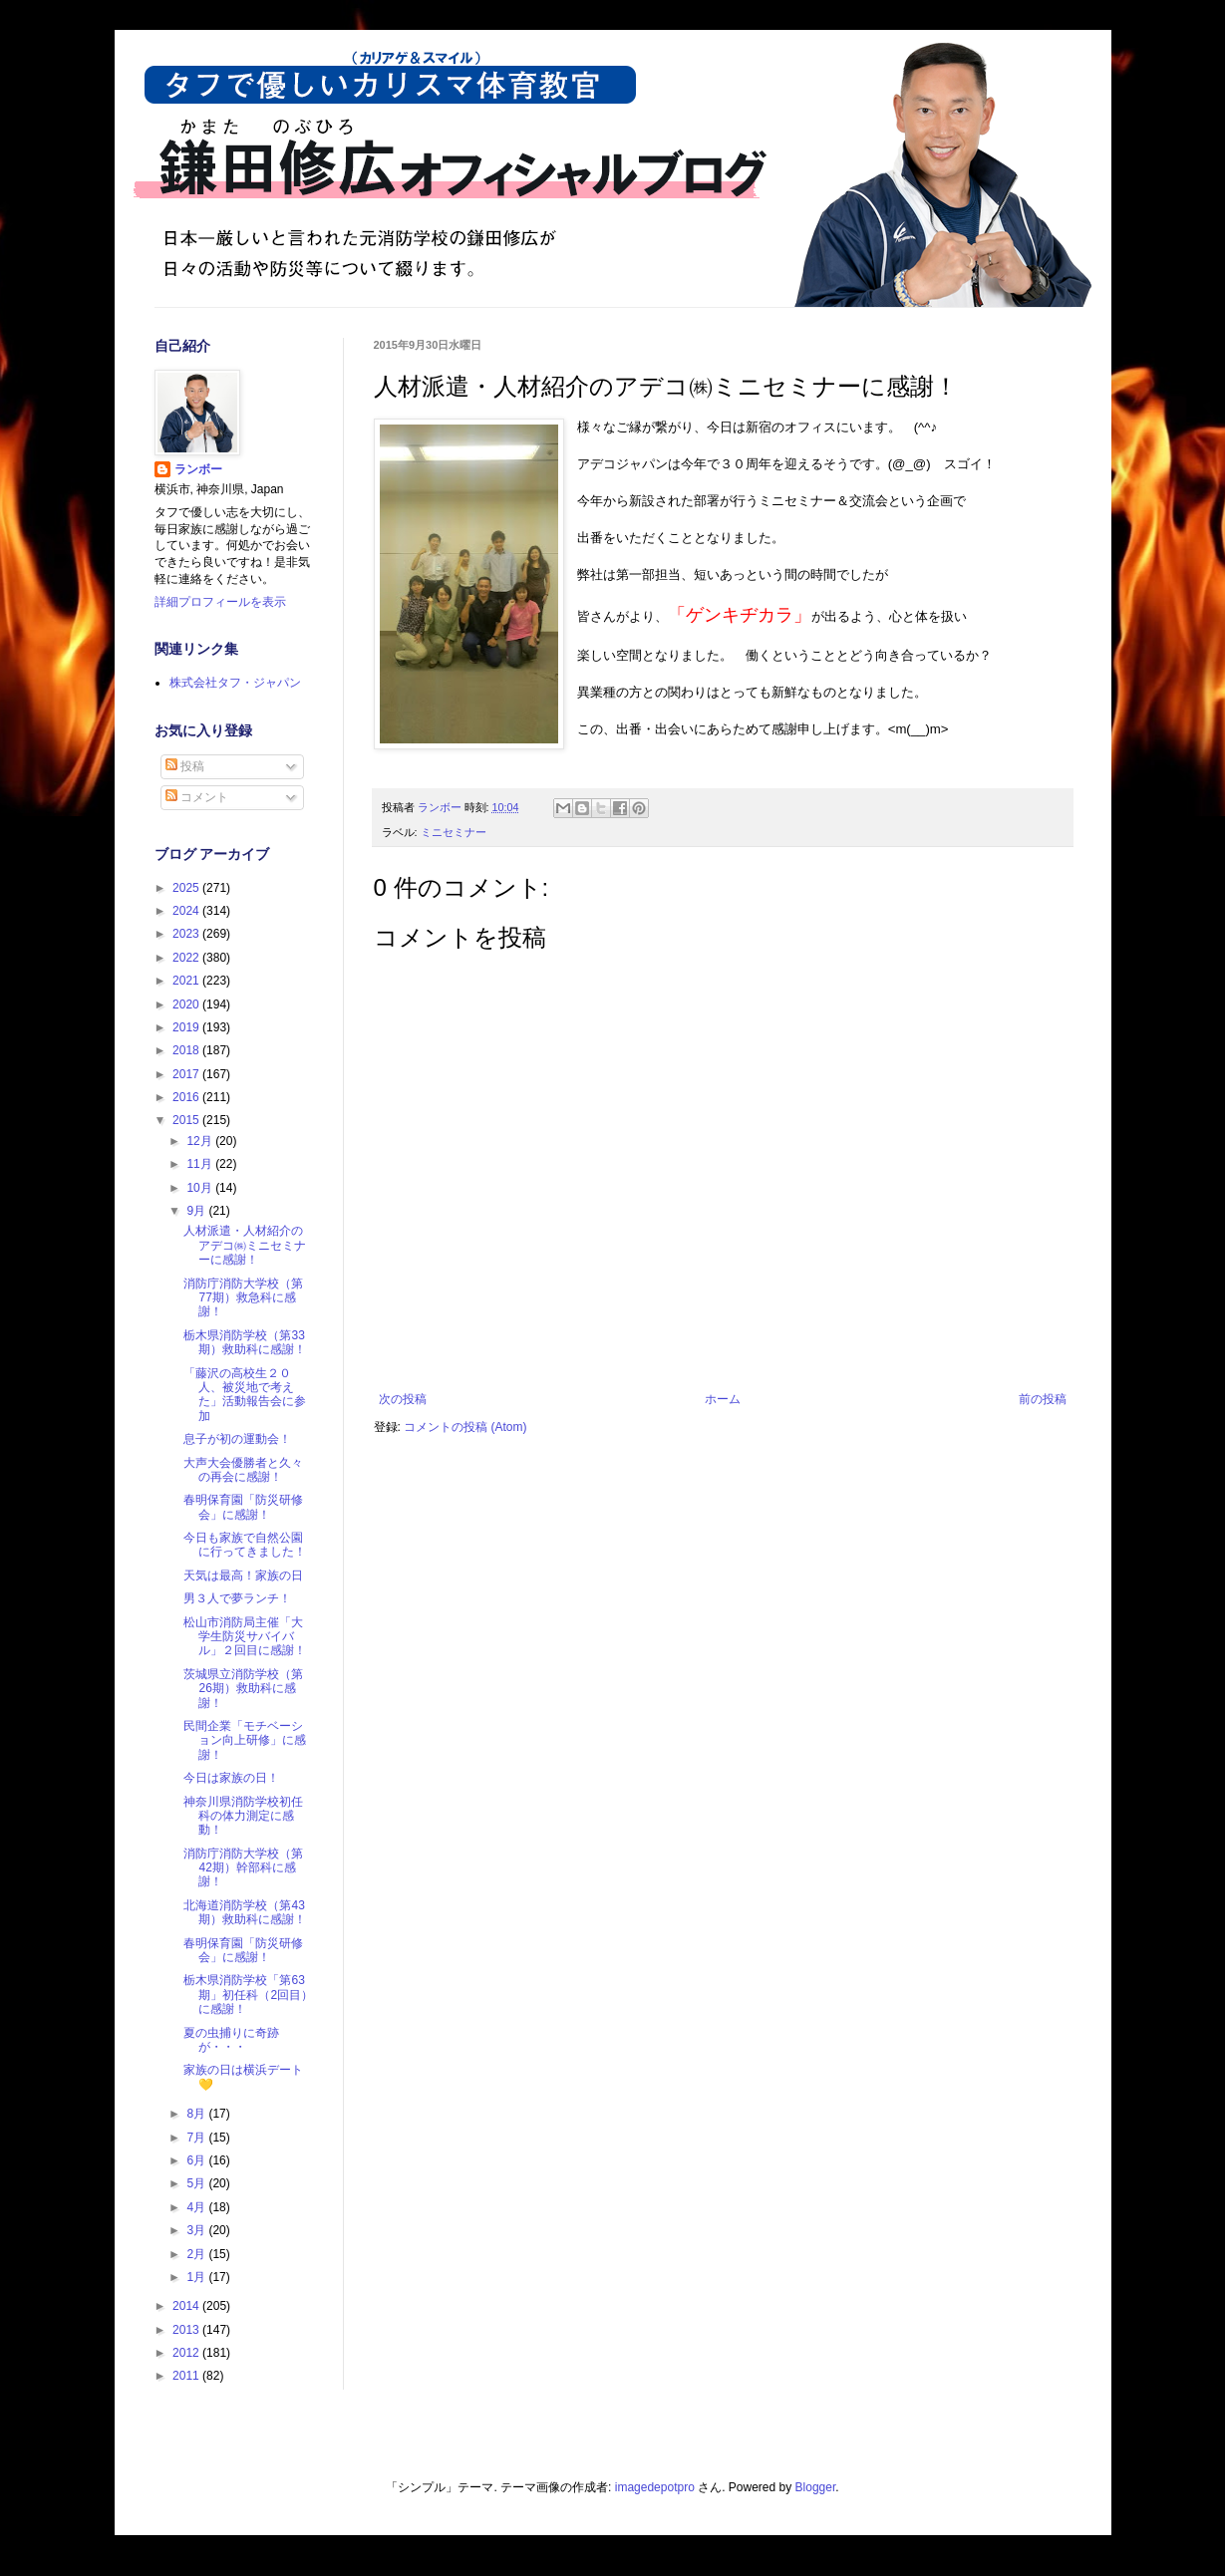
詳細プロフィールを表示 (220, 602)
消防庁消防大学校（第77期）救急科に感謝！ (243, 1298)
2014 (187, 2306)
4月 (197, 2207)
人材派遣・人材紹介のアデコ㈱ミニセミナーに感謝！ (244, 1245)
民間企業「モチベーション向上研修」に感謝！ (244, 1740)
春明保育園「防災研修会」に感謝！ (243, 1507)
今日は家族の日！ (231, 1778)
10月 (200, 1188)
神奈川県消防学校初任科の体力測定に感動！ (243, 1816)
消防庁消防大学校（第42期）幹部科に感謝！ (243, 1868)
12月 (200, 1141)
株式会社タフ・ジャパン (235, 683)
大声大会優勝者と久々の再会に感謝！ (243, 1470)
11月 (200, 1164)
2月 (197, 2254)
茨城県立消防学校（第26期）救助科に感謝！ (243, 1688)
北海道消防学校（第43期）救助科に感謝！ (244, 1912)
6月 (197, 2160)
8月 (197, 2114)
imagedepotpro (655, 2487)
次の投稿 (403, 1399)
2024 (187, 911)
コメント (196, 797)
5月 (197, 2183)
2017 (187, 1074)
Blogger (815, 2487)
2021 (187, 981)
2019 (187, 1027)
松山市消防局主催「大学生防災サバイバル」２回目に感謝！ (244, 1636)
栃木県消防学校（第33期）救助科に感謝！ (244, 1342)
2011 (187, 2376)
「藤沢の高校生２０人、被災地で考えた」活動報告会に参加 (244, 1394)
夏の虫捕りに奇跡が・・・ (231, 2040)
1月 (197, 2277)
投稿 (184, 766)
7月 (197, 2138)
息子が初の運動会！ (237, 1439)
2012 (187, 2353)
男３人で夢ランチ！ (237, 1598)
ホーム (723, 1399)
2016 (187, 1097)
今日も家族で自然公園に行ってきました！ (244, 1545)
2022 (187, 958)
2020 (187, 1004)
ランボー (198, 469)
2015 (187, 1120)
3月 (197, 2230)
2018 (187, 1050)
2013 (187, 2330)
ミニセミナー (453, 832)
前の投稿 (1043, 1399)
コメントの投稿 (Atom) (465, 1427)
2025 (187, 888)
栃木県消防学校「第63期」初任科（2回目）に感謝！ (248, 1994)
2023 (187, 934)
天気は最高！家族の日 (243, 1575)
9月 (197, 1211)
